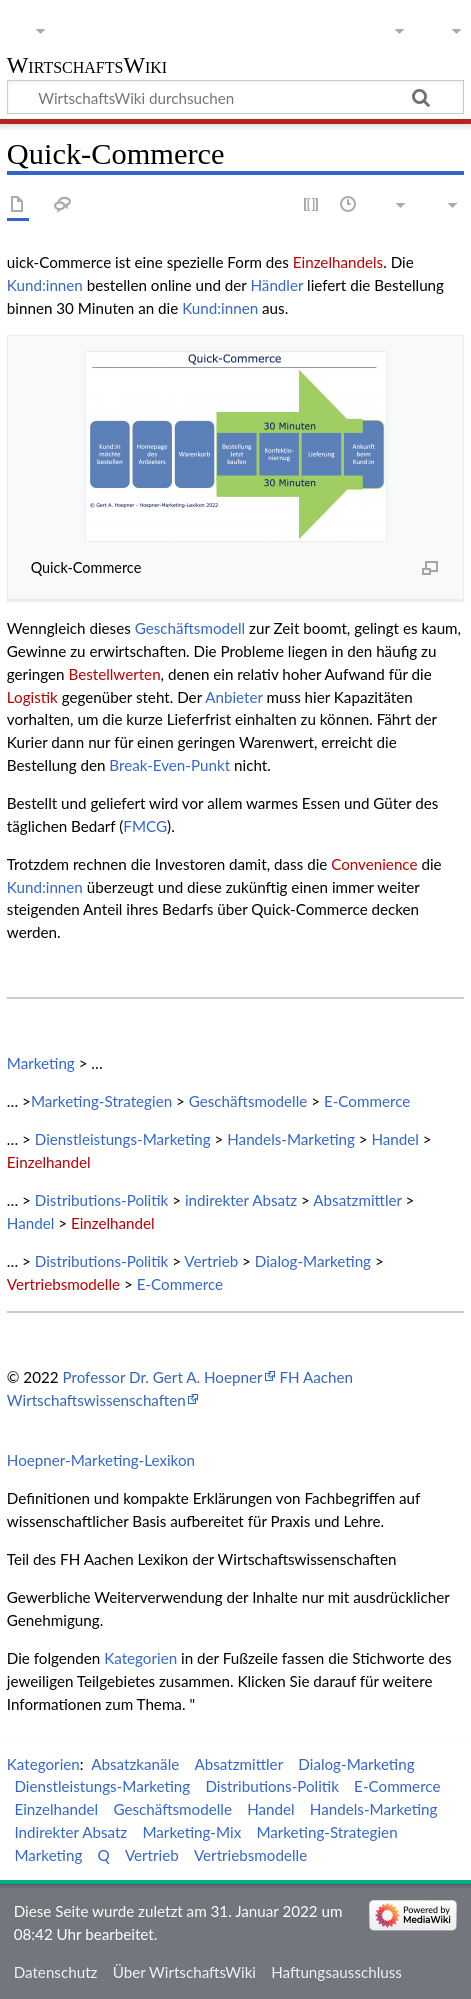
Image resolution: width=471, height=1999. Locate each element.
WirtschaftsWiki (87, 67)
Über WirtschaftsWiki (184, 1972)
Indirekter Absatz (70, 1832)
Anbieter (233, 697)
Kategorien (140, 1658)
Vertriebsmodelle (63, 1284)
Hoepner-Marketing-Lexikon (101, 1460)
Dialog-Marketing (313, 1261)
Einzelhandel (49, 1162)
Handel (395, 1139)
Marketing (41, 1063)
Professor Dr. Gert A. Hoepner (162, 1377)
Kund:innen (45, 285)
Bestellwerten (114, 674)
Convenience (374, 864)
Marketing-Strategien (101, 1101)
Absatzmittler (357, 1200)
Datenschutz (56, 1972)
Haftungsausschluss (336, 1972)
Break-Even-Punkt (169, 765)
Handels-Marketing (291, 1139)
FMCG (145, 826)
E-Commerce (367, 1101)
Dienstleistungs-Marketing (123, 1139)
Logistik (32, 697)
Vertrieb (211, 1261)
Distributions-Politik (102, 1200)
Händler (276, 285)
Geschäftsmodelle (248, 1101)
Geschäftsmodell (190, 628)
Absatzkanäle (135, 1764)
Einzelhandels (338, 262)
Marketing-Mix (191, 1832)
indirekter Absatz (241, 1200)
